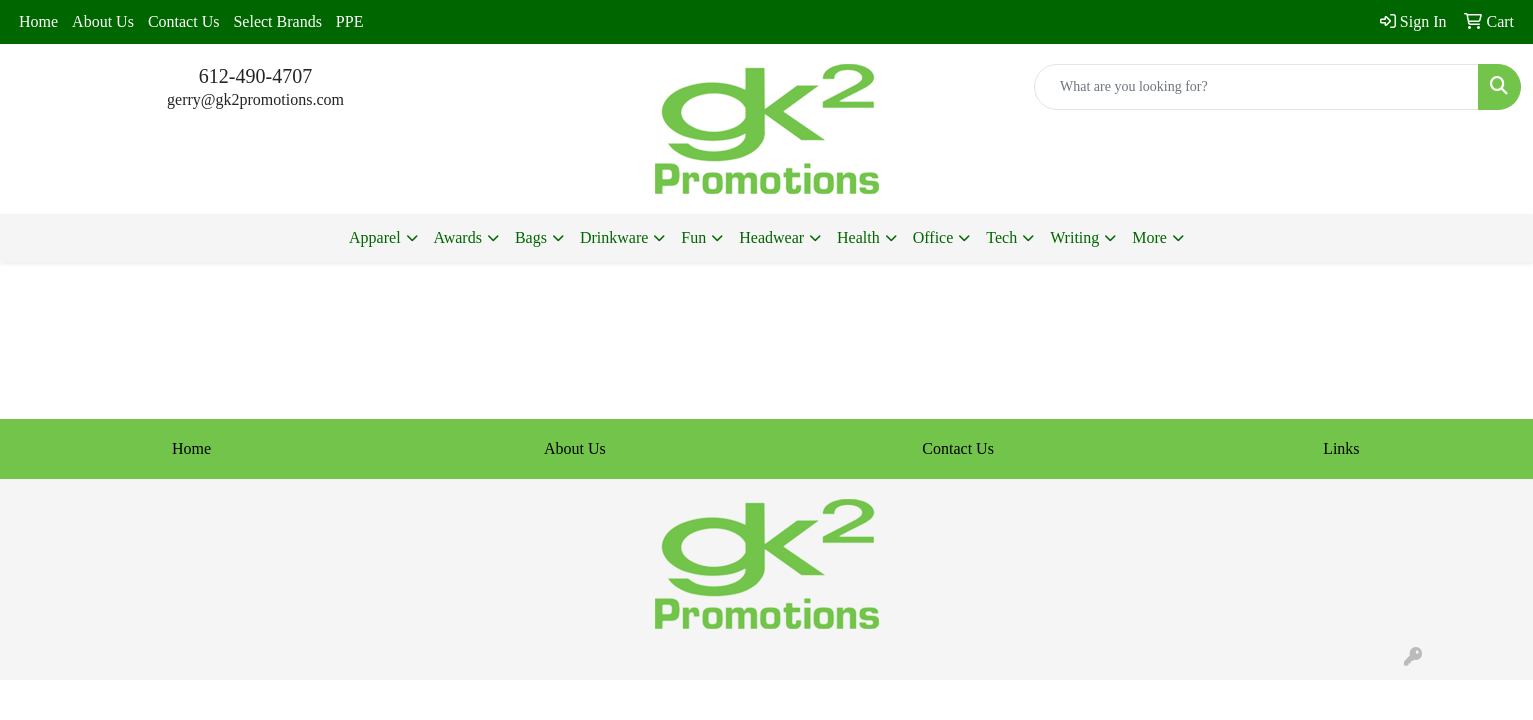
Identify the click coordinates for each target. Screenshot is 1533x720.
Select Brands (277, 21)
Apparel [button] (375, 237)
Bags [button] (531, 237)
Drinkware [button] (614, 237)
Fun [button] (693, 237)
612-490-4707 (255, 76)
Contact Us (184, 21)
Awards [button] (458, 237)
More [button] (1149, 237)
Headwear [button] (771, 237)
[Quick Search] (1256, 87)
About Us (103, 21)
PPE (350, 21)
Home (38, 21)
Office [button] (933, 237)
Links (1341, 448)
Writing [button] (1074, 237)
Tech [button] (1001, 237)
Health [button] (858, 237)
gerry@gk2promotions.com (255, 99)
